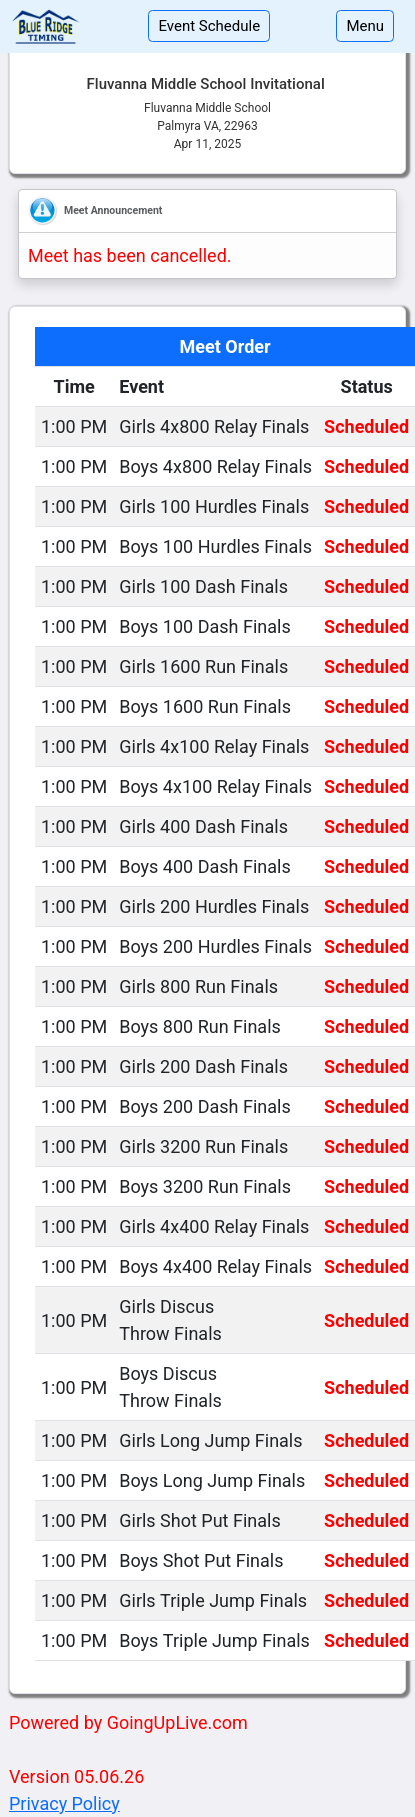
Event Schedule (209, 26)
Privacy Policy (64, 1803)
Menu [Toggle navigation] (365, 26)
